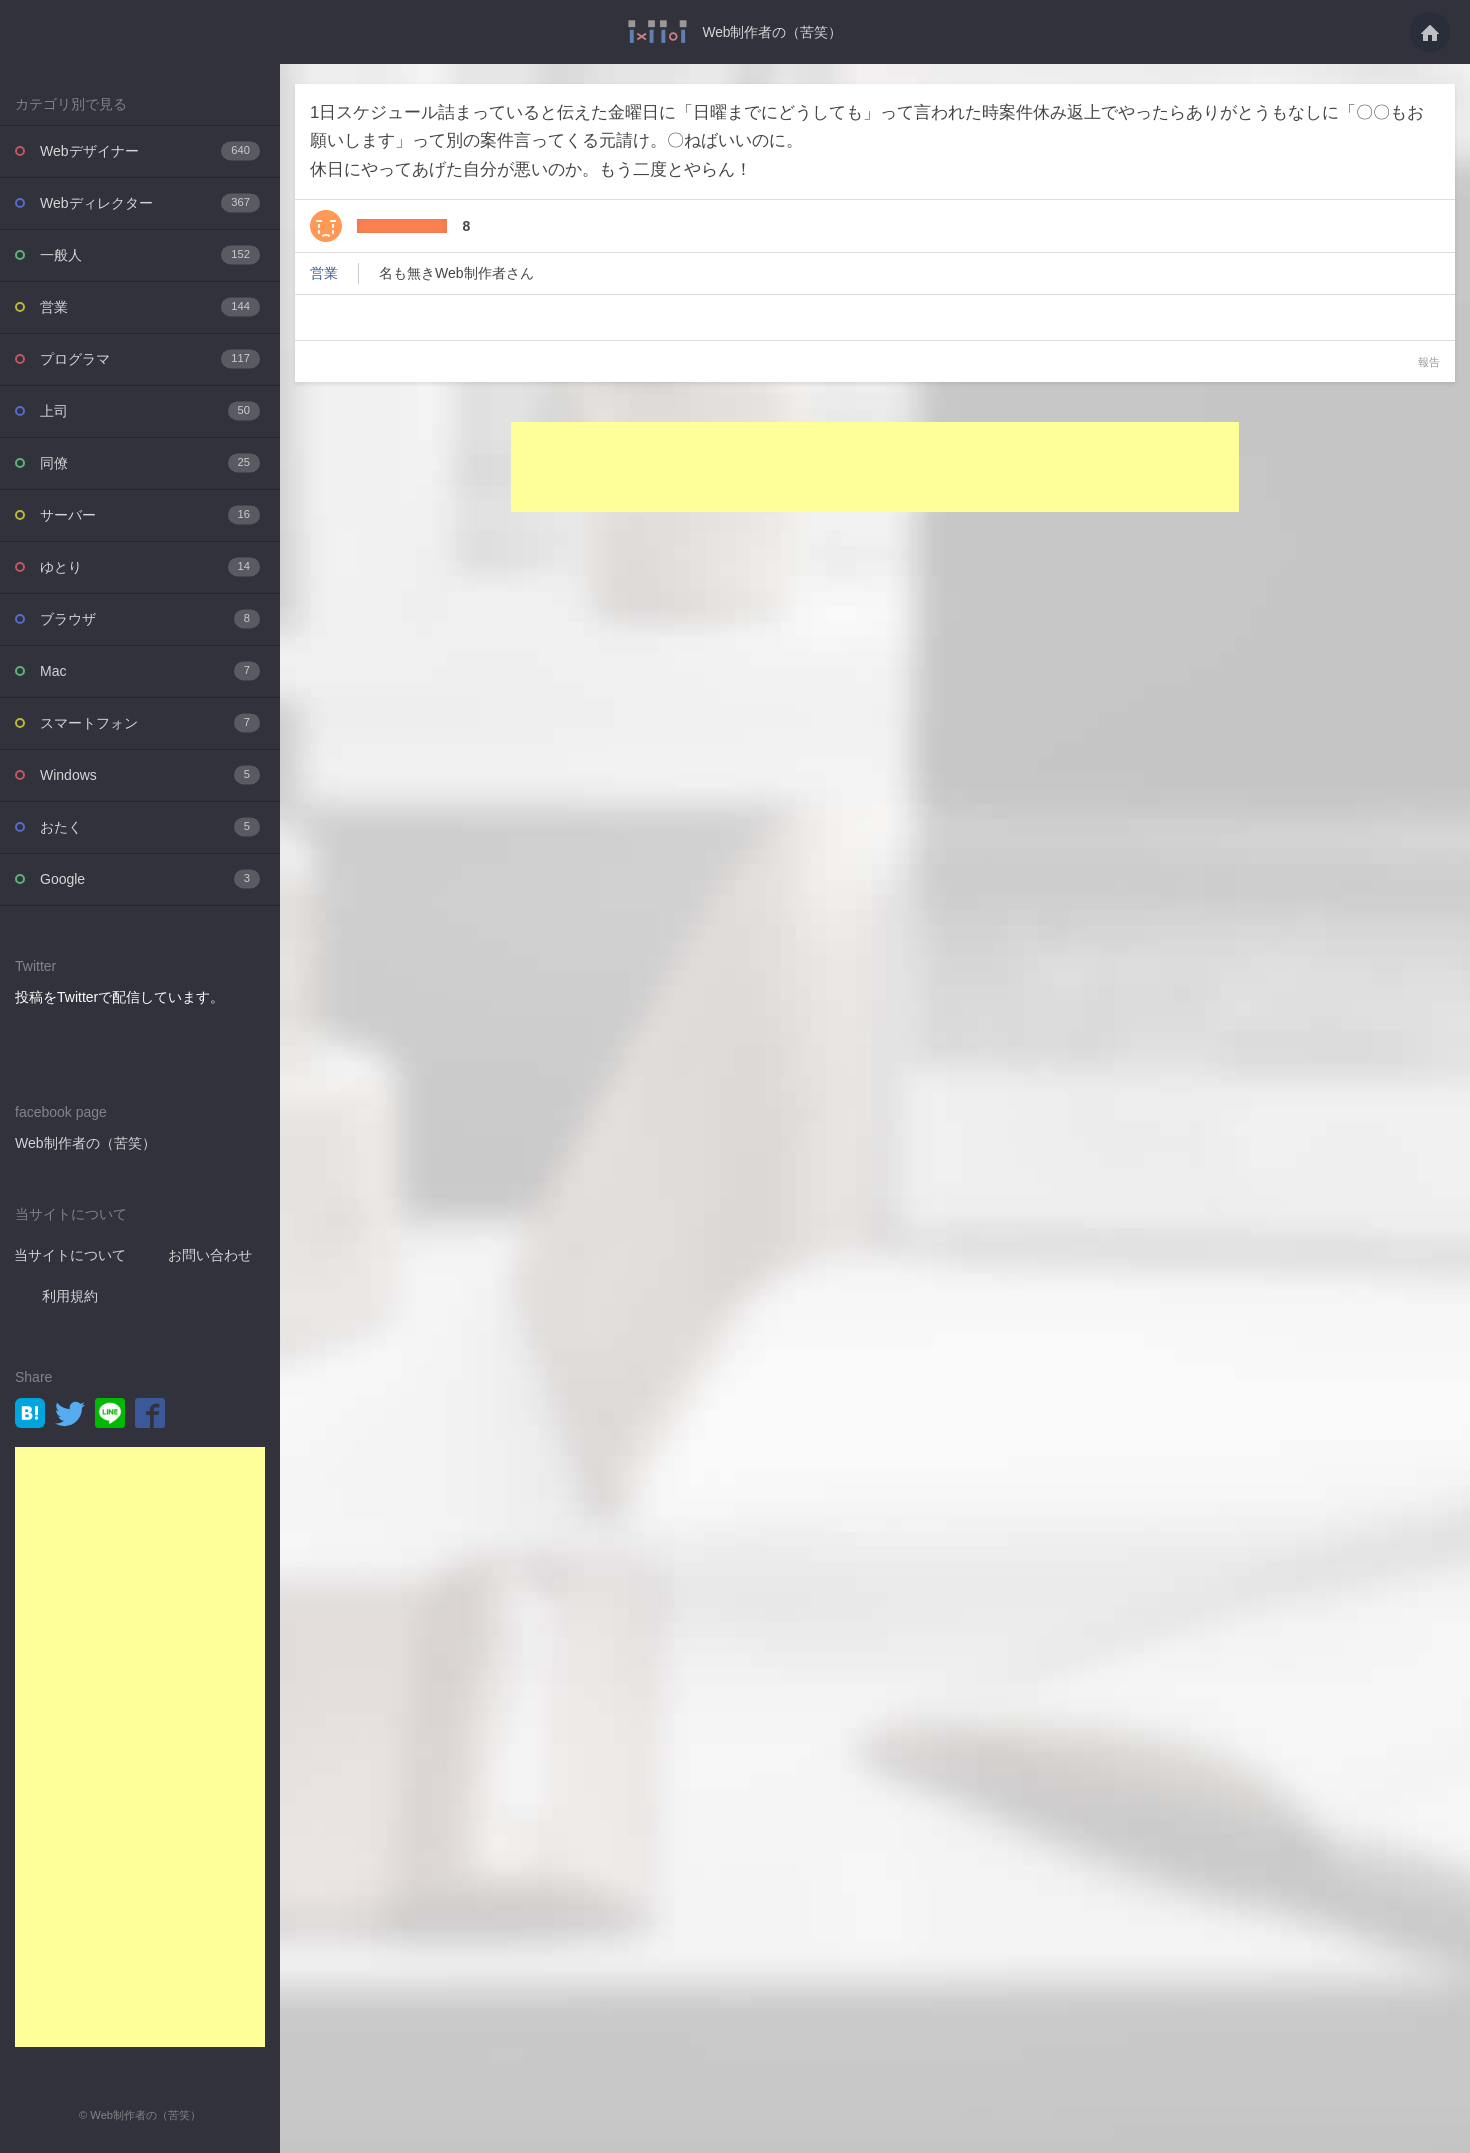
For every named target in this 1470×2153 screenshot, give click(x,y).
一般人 (150, 254)
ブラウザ (150, 618)
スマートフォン (150, 722)
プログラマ (150, 358)
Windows (150, 774)
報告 (1429, 362)
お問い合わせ (210, 1254)
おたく (150, 826)
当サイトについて (70, 1254)
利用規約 (70, 1295)
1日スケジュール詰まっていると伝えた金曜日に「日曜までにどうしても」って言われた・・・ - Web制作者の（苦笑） (657, 31)
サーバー (150, 514)
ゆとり (150, 566)
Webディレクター (150, 202)
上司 (150, 410)
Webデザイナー (150, 150)
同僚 (150, 462)
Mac (150, 670)
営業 (150, 306)
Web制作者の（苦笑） (772, 32)
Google (150, 878)
